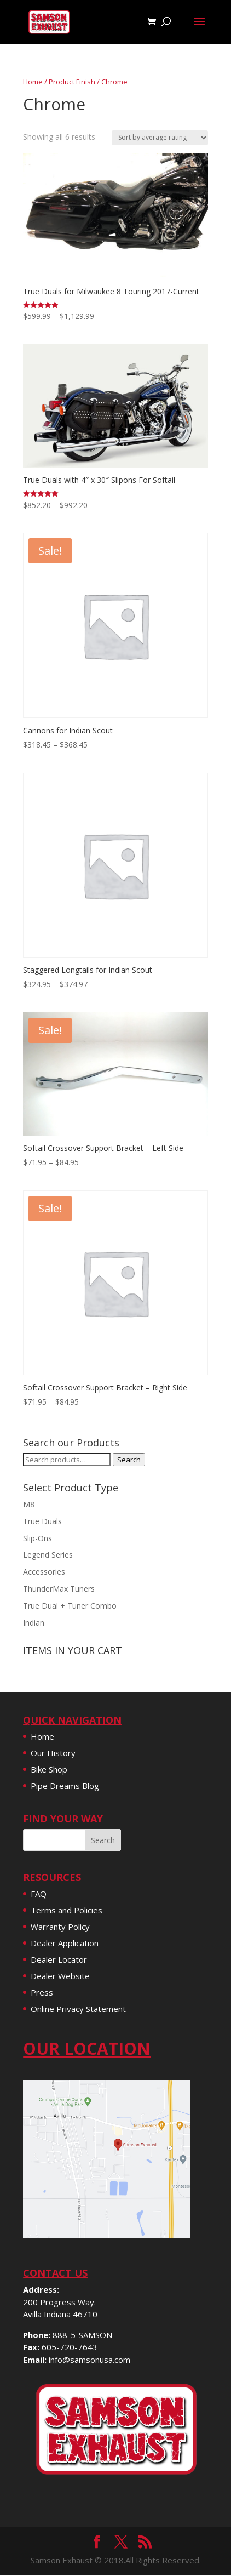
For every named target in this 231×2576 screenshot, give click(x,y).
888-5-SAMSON (82, 2334)
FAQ (39, 1893)
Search (129, 1459)
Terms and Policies (66, 1910)
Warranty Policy (60, 1926)
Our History (53, 1752)
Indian (33, 1622)
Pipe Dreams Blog (65, 1785)
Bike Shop (49, 1769)
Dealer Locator (59, 1959)
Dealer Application (65, 1942)
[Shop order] (160, 137)
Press (42, 1992)
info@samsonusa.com (89, 2359)
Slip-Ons (37, 1538)
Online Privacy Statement (78, 2008)
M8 (28, 1504)
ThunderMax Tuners (59, 1588)
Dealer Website (60, 1975)
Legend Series (48, 1554)
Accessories (44, 1571)
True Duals (42, 1521)
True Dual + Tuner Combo (70, 1605)
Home (33, 82)
